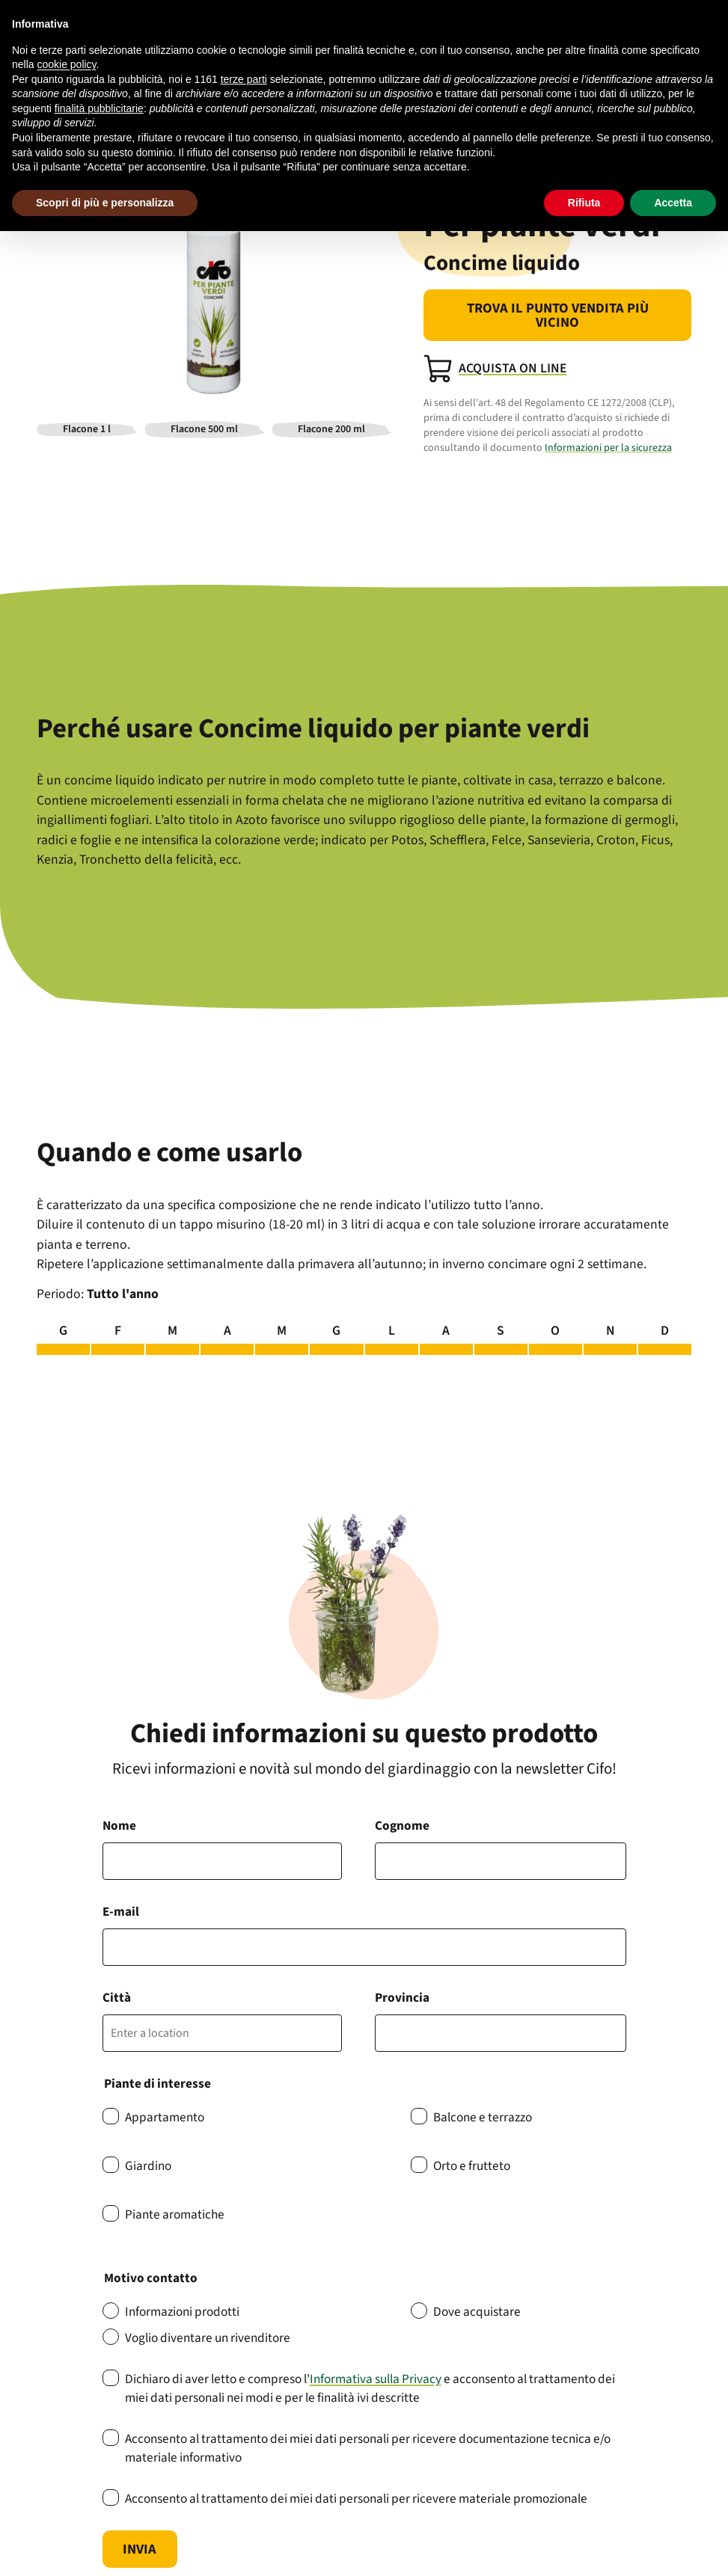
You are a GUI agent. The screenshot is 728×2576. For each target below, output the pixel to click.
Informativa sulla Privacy (375, 2379)
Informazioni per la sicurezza (608, 447)
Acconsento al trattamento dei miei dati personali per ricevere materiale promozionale (356, 2498)
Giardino (148, 2166)
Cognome (402, 1825)
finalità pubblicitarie (99, 108)
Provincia (402, 1997)
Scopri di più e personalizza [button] (105, 203)
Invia (139, 2549)
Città (117, 1997)
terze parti (244, 79)
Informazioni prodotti (182, 2311)
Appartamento (164, 2117)
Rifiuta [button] (584, 203)
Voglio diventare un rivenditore (207, 2337)
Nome (119, 1825)
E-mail (121, 1911)
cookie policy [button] (66, 64)
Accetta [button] (673, 203)
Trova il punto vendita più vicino (558, 314)
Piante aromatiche (174, 2214)
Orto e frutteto (471, 2166)
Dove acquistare (477, 2311)
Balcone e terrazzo (482, 2117)
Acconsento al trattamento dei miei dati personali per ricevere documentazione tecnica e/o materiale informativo (368, 2448)
